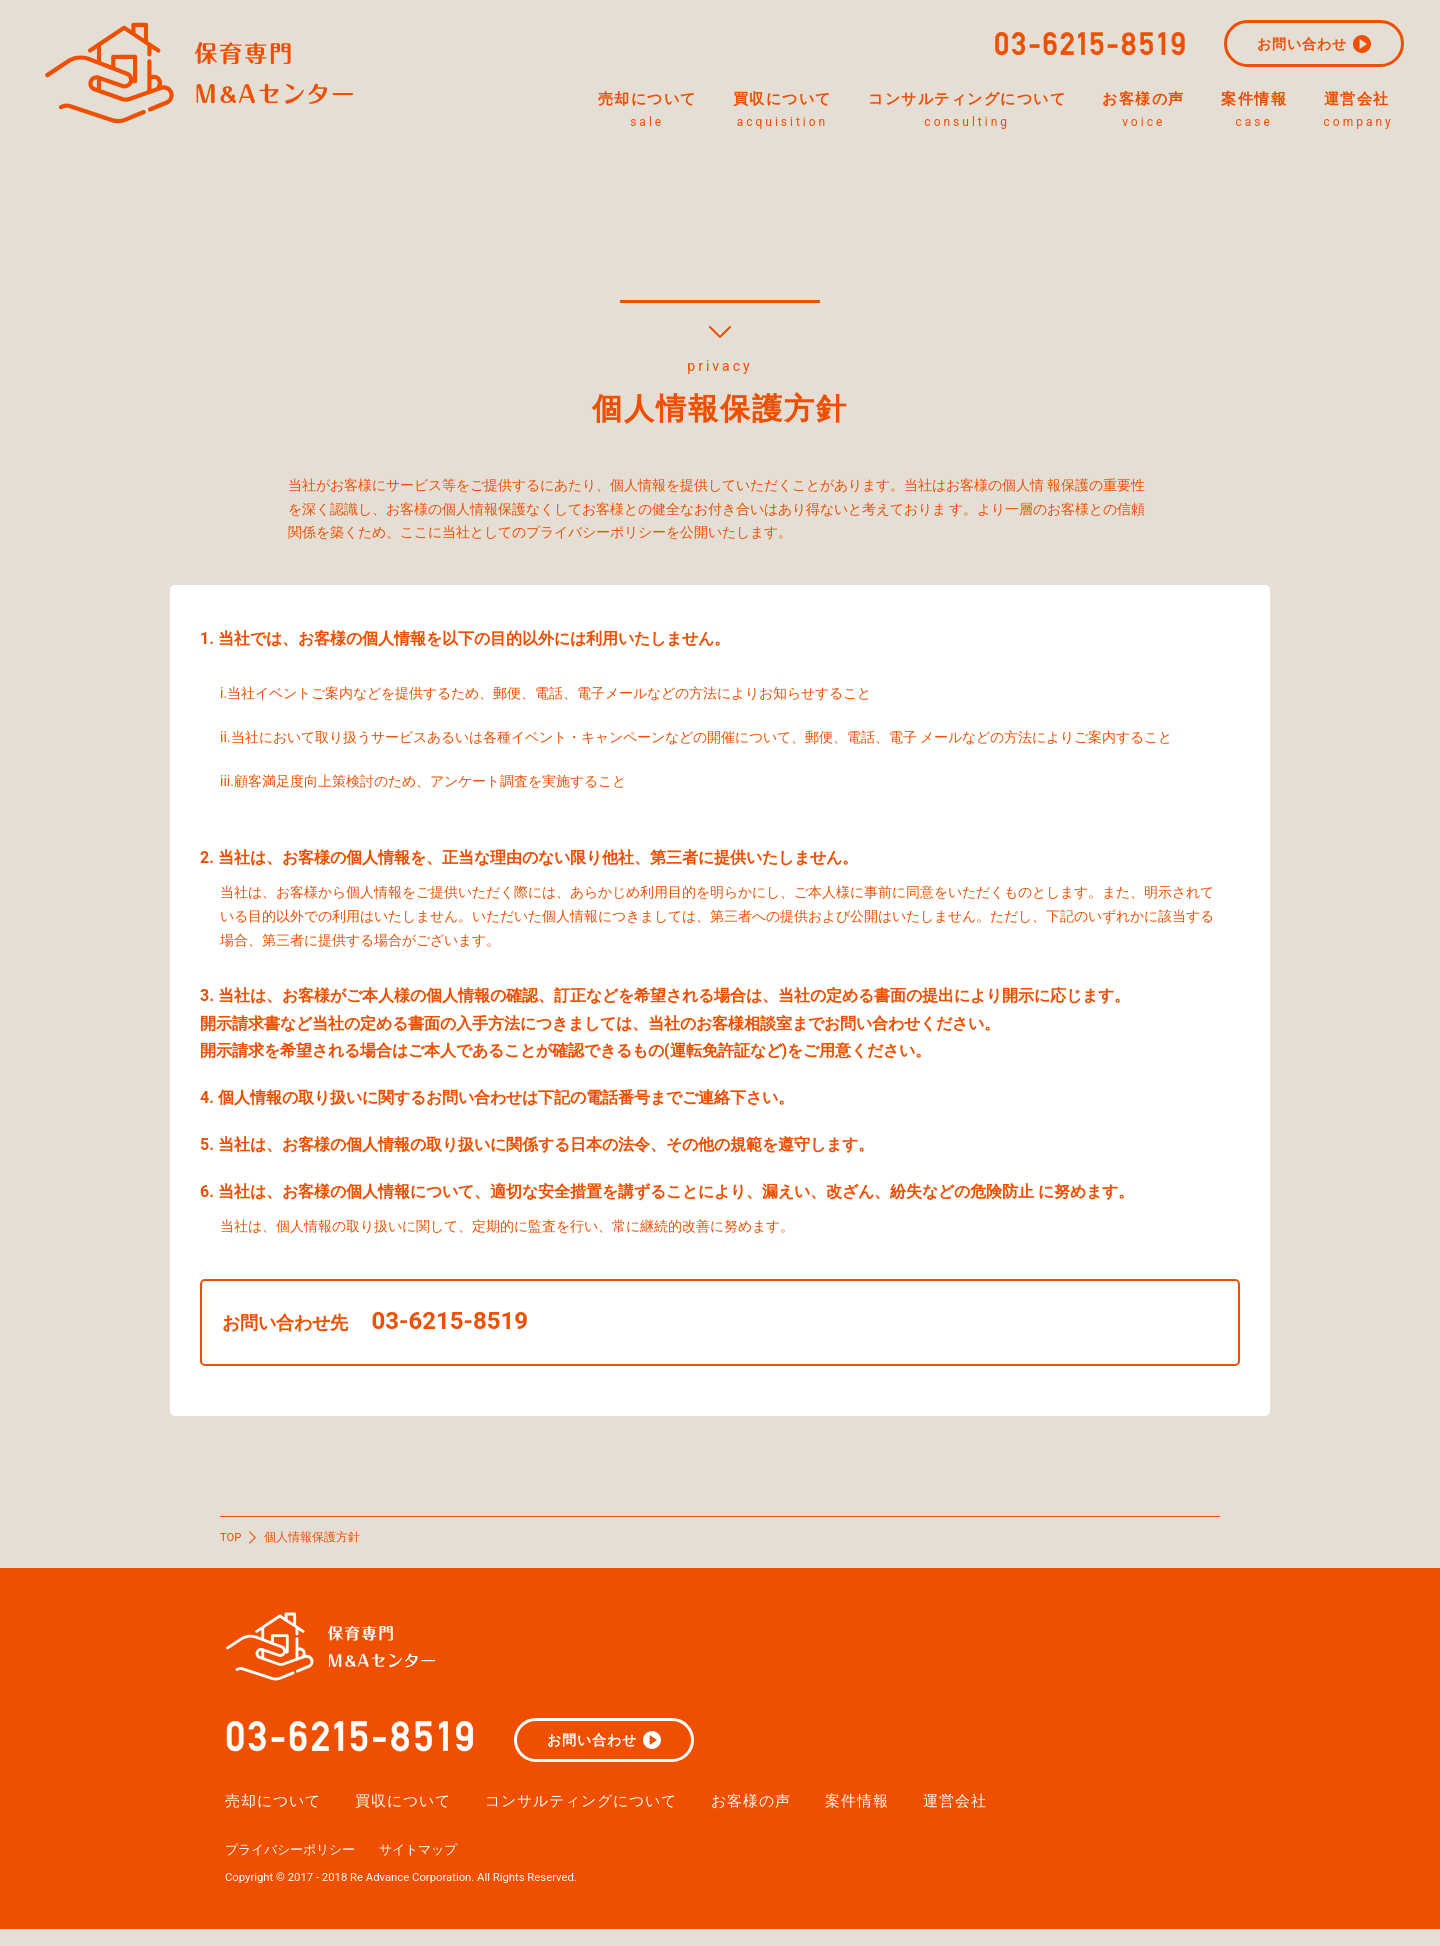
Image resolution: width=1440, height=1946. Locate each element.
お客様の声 (1120, 112)
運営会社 (1369, 112)
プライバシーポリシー (295, 1865)
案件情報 (1249, 112)
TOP (231, 1537)
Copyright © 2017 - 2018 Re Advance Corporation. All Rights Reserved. (412, 1893)
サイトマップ (431, 1865)
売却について (558, 112)
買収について (713, 112)
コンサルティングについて (921, 112)
